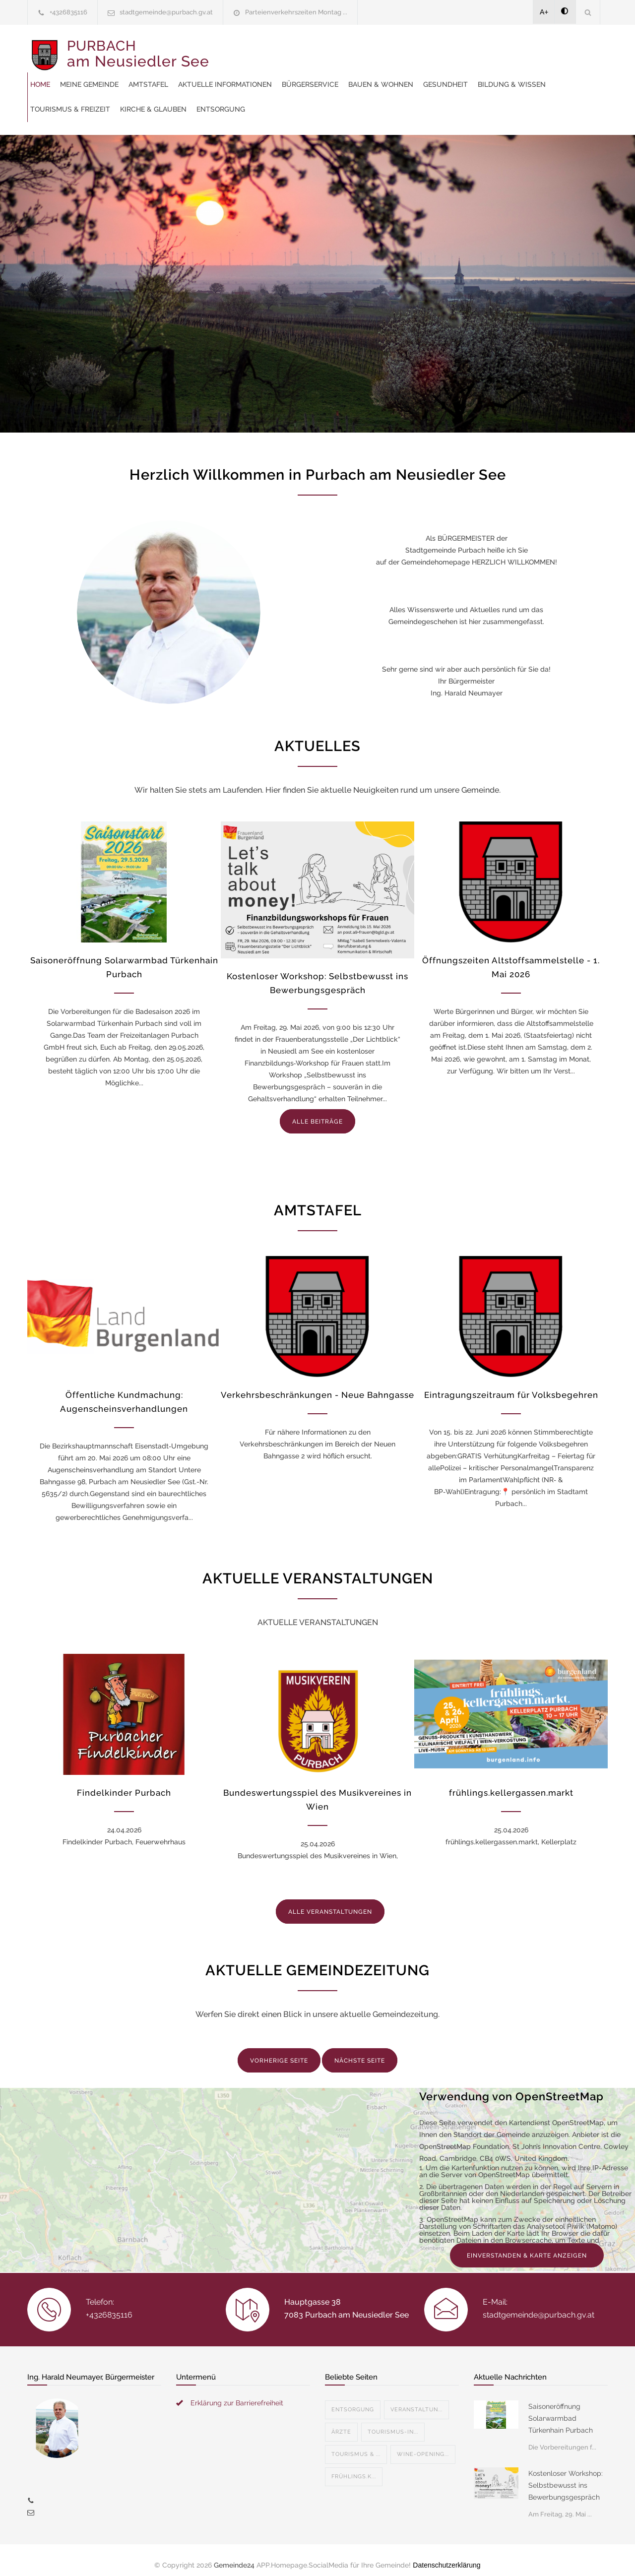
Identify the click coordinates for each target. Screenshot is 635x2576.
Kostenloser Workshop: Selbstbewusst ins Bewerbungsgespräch (565, 2475)
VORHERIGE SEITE (279, 2050)
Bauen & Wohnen (248, 74)
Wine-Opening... (423, 2444)
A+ (544, 12)
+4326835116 (68, 12)
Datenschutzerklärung (446, 2555)
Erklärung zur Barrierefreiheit (236, 2393)
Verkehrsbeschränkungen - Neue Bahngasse (317, 1385)
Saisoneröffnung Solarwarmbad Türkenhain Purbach (560, 2408)
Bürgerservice (496, 50)
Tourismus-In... (393, 2422)
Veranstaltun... (416, 2399)
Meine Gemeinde (275, 50)
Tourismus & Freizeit (464, 74)
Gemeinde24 (234, 2555)
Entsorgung (240, 99)
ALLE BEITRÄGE (317, 1111)
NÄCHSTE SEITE (359, 2050)
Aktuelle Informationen (411, 50)
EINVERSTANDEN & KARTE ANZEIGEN (527, 2245)
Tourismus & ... (356, 2444)
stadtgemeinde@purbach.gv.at (166, 12)
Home (226, 50)
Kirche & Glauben (546, 74)
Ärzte (341, 2422)
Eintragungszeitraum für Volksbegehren (511, 1385)
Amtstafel (334, 50)
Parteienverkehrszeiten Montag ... (296, 12)
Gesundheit (313, 74)
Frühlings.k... (353, 2466)
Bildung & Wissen (380, 74)
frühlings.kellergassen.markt (511, 1783)
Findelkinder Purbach (124, 1783)
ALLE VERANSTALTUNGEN (330, 1901)
